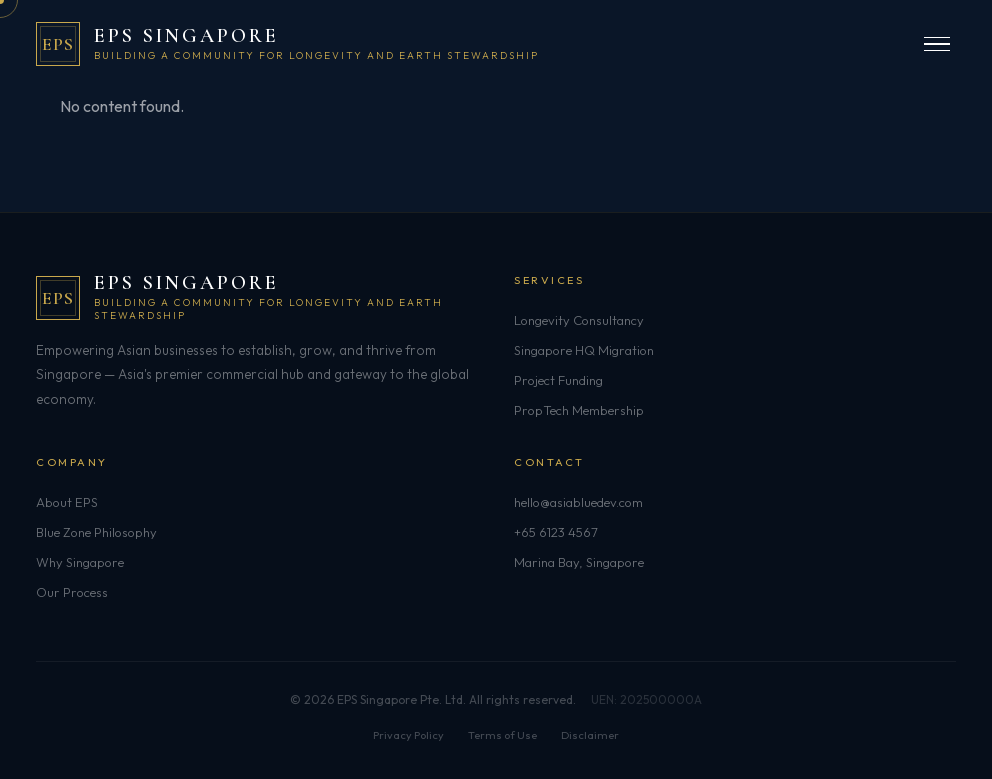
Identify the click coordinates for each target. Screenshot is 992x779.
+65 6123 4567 (556, 532)
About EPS (67, 502)
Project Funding (558, 380)
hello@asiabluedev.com (578, 502)
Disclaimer (590, 735)
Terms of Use (502, 735)
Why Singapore (80, 562)
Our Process (72, 592)
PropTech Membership (579, 410)
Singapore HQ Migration (584, 350)
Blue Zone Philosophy (96, 532)
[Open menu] (937, 44)
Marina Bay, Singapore (579, 562)
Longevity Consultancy (579, 320)
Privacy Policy (408, 735)
